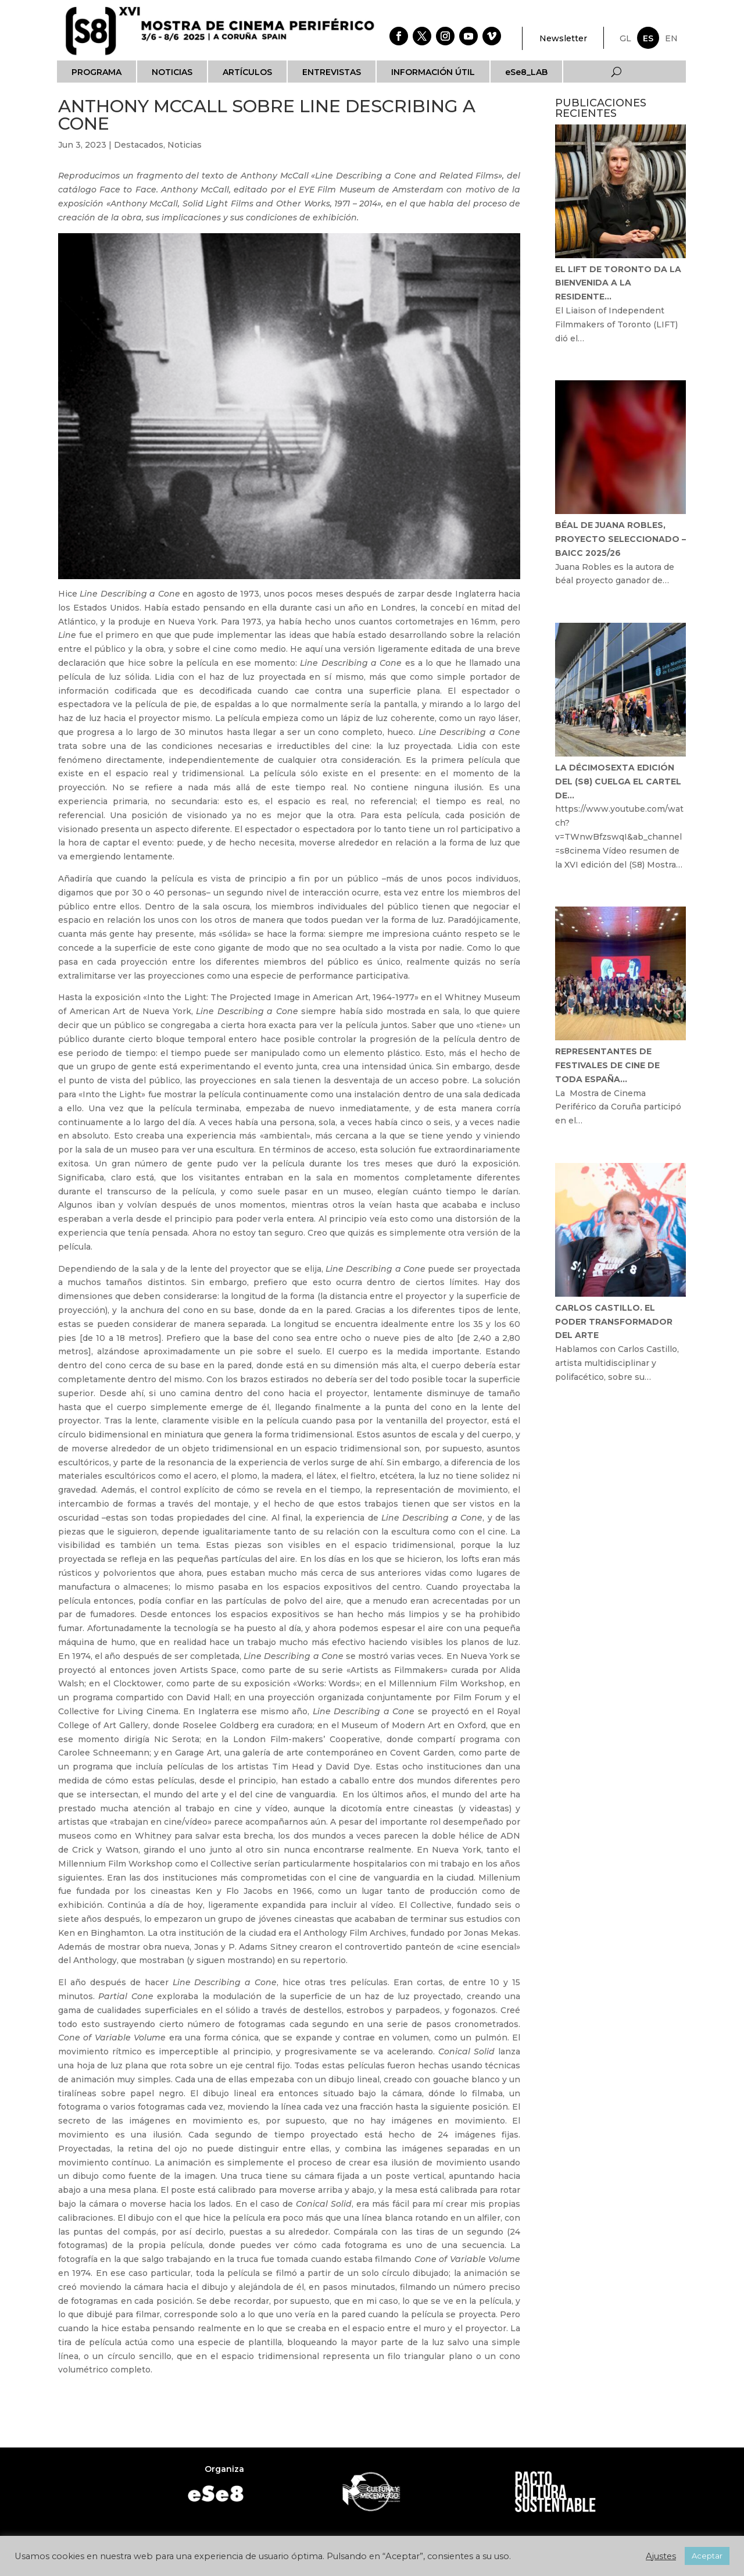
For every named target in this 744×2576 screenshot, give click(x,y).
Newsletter (563, 38)
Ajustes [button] (661, 2556)
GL (625, 38)
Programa (96, 72)
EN (671, 38)
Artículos (247, 72)
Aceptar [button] (707, 2555)
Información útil (433, 72)
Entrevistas (331, 72)
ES (648, 38)
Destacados (138, 145)
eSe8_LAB (526, 72)
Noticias (172, 72)
